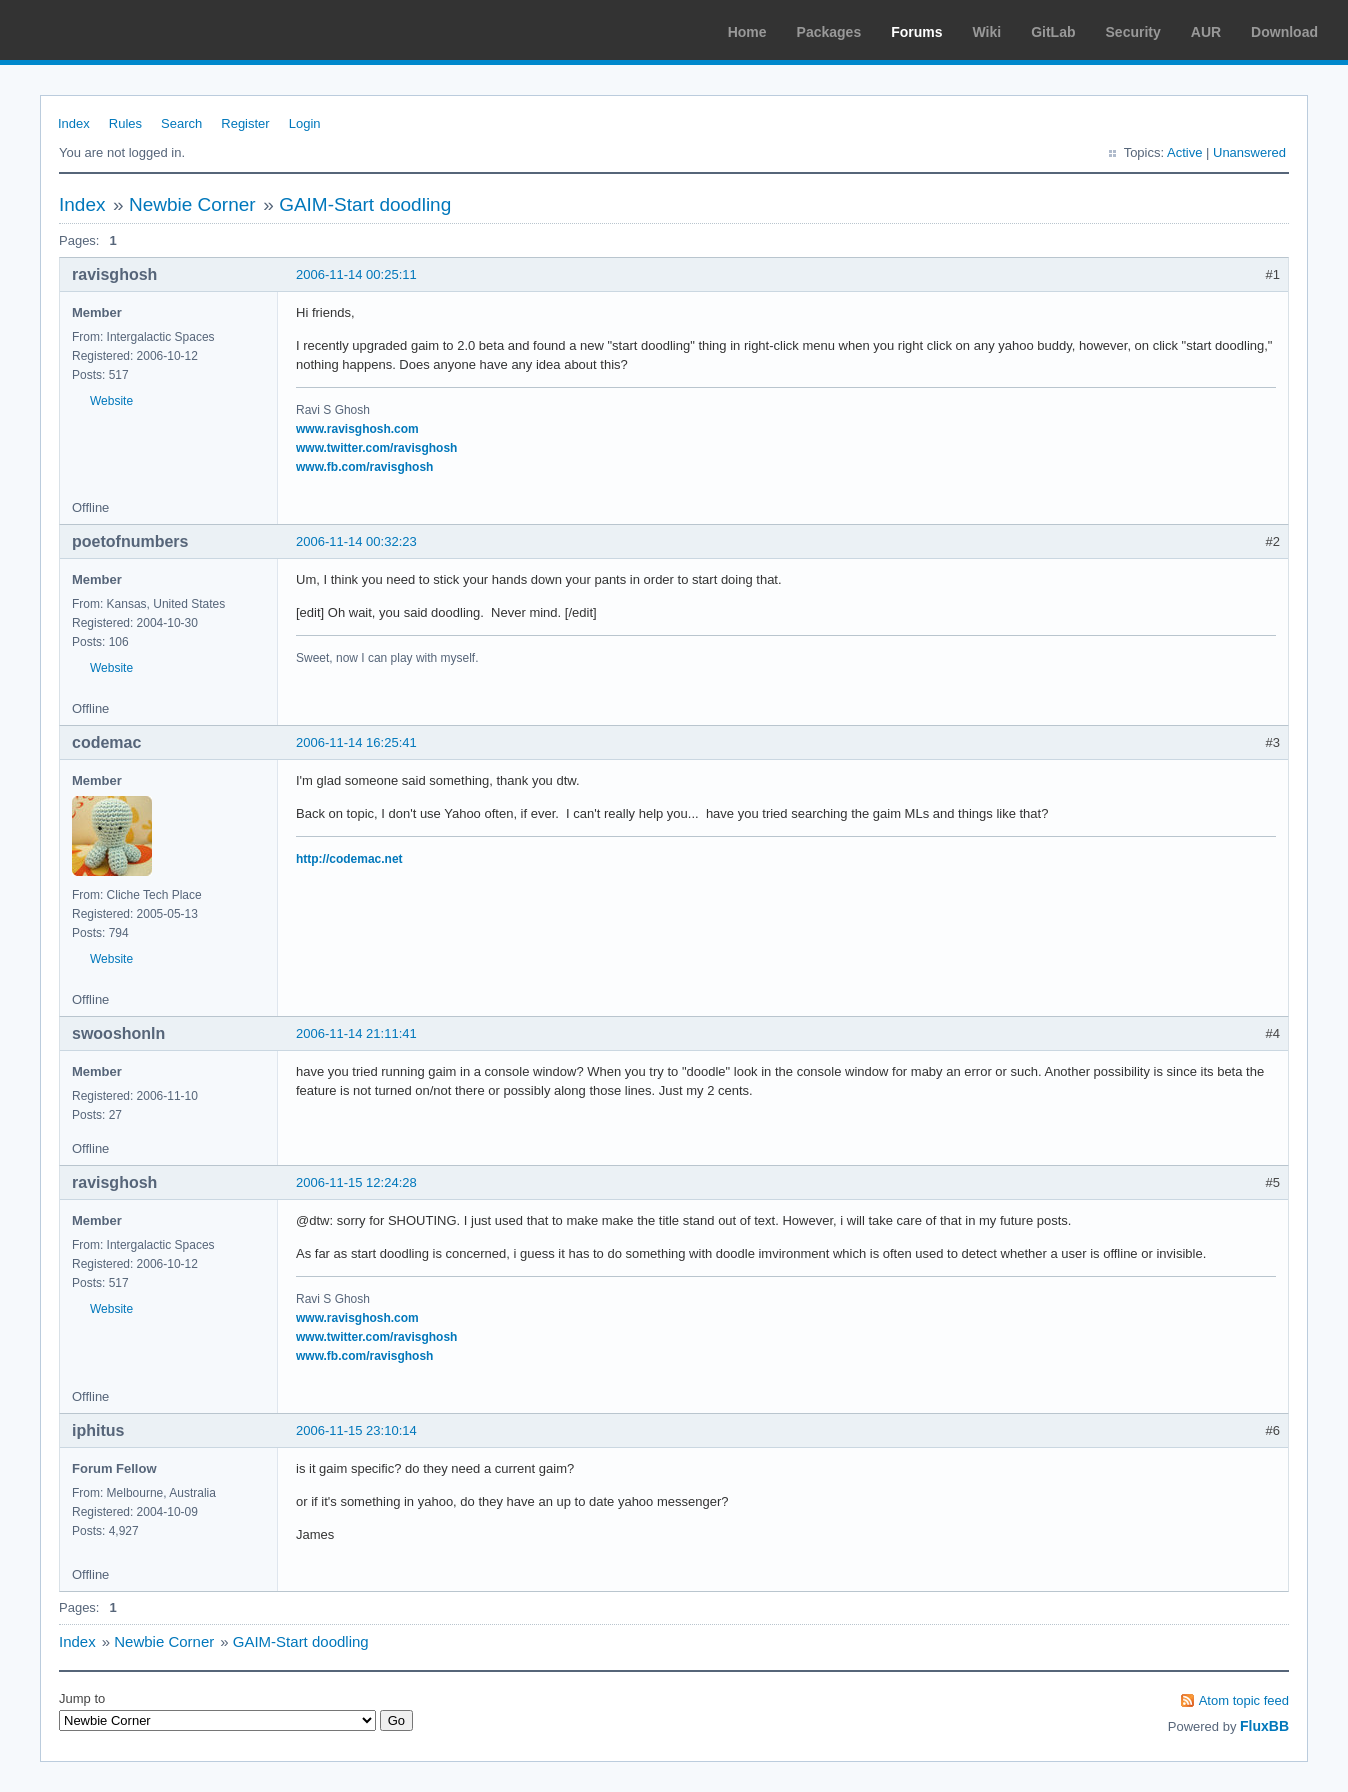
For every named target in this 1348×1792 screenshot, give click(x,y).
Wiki (987, 32)
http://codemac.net (349, 859)
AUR (1206, 32)
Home (747, 32)
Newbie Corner (192, 204)
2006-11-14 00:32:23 (356, 541)
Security (1133, 32)
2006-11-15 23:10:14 (356, 1430)
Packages (829, 32)
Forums (916, 32)
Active (1184, 152)
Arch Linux (110, 30)
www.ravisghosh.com (357, 429)
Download (1284, 32)
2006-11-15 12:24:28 (356, 1182)
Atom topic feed (1244, 1700)
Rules (125, 123)
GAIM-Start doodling (365, 204)
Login (305, 123)
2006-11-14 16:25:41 (356, 742)
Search (181, 123)
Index (74, 123)
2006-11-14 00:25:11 (356, 274)
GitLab (1053, 32)
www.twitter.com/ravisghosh (376, 448)
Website (111, 401)
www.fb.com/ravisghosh (364, 467)
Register (245, 123)
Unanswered (1249, 152)
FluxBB (1264, 1726)
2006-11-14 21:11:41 (356, 1033)
